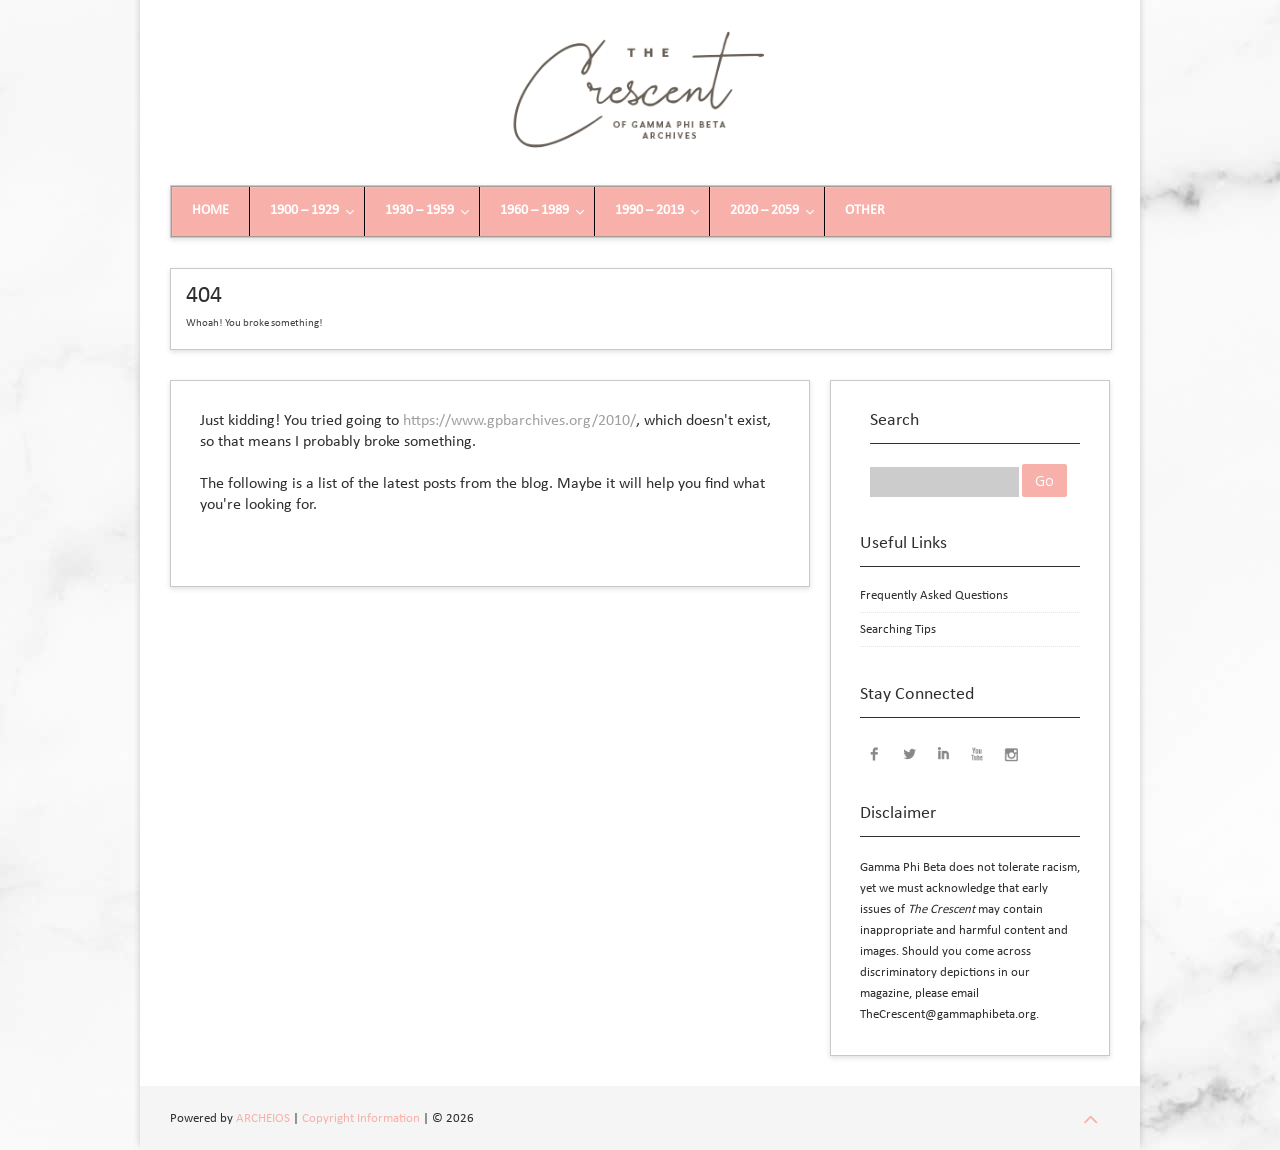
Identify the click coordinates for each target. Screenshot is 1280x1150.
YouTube (977, 753)
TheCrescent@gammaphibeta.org (948, 1014)
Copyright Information (361, 1118)
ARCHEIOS (263, 1118)
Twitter (909, 753)
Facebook (875, 753)
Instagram (1011, 753)
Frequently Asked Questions (934, 595)
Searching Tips (898, 629)
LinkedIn (943, 753)
